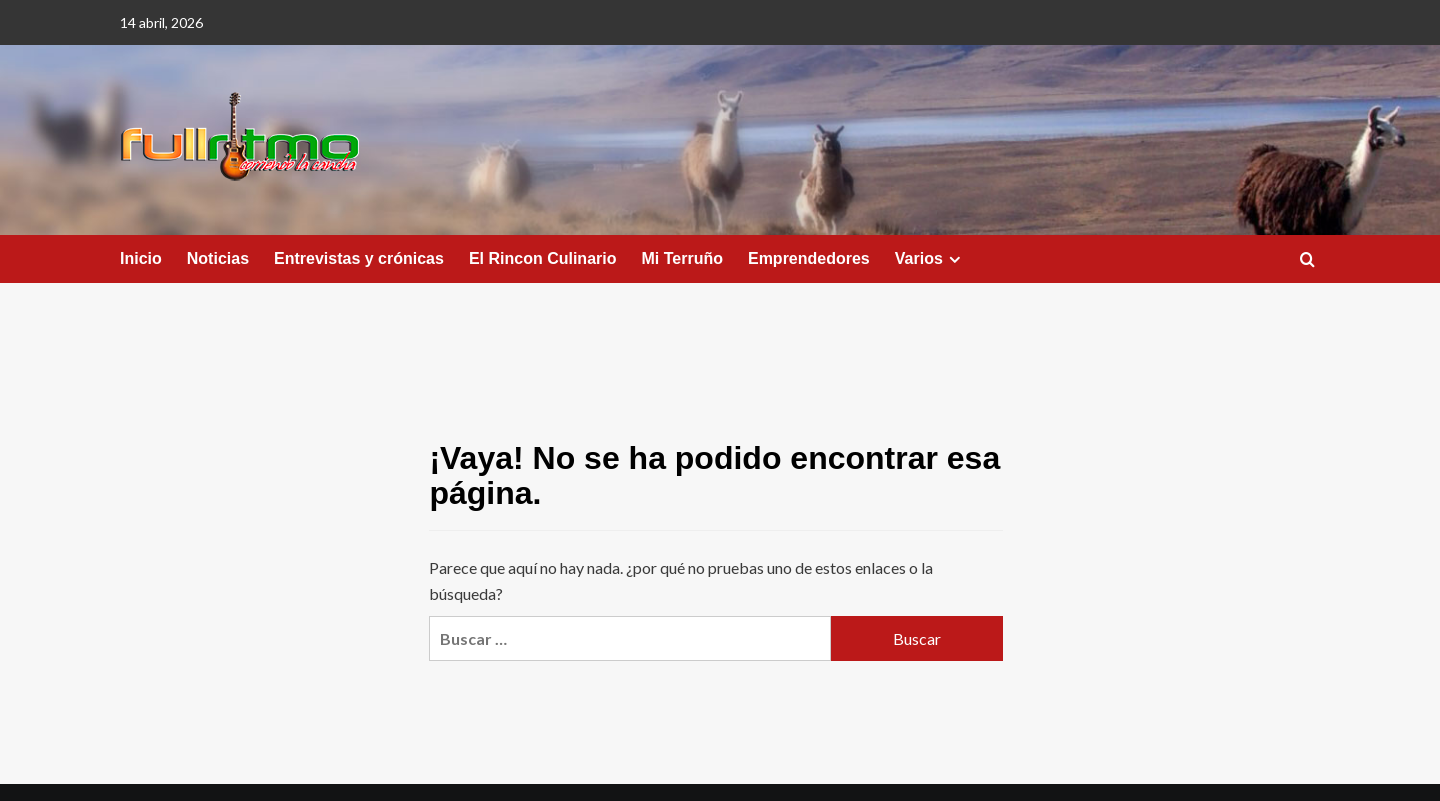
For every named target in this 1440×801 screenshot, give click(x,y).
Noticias (218, 258)
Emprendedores (809, 258)
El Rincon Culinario (543, 258)
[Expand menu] (954, 259)
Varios (930, 259)
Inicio (141, 258)
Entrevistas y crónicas (359, 258)
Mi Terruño (681, 258)
